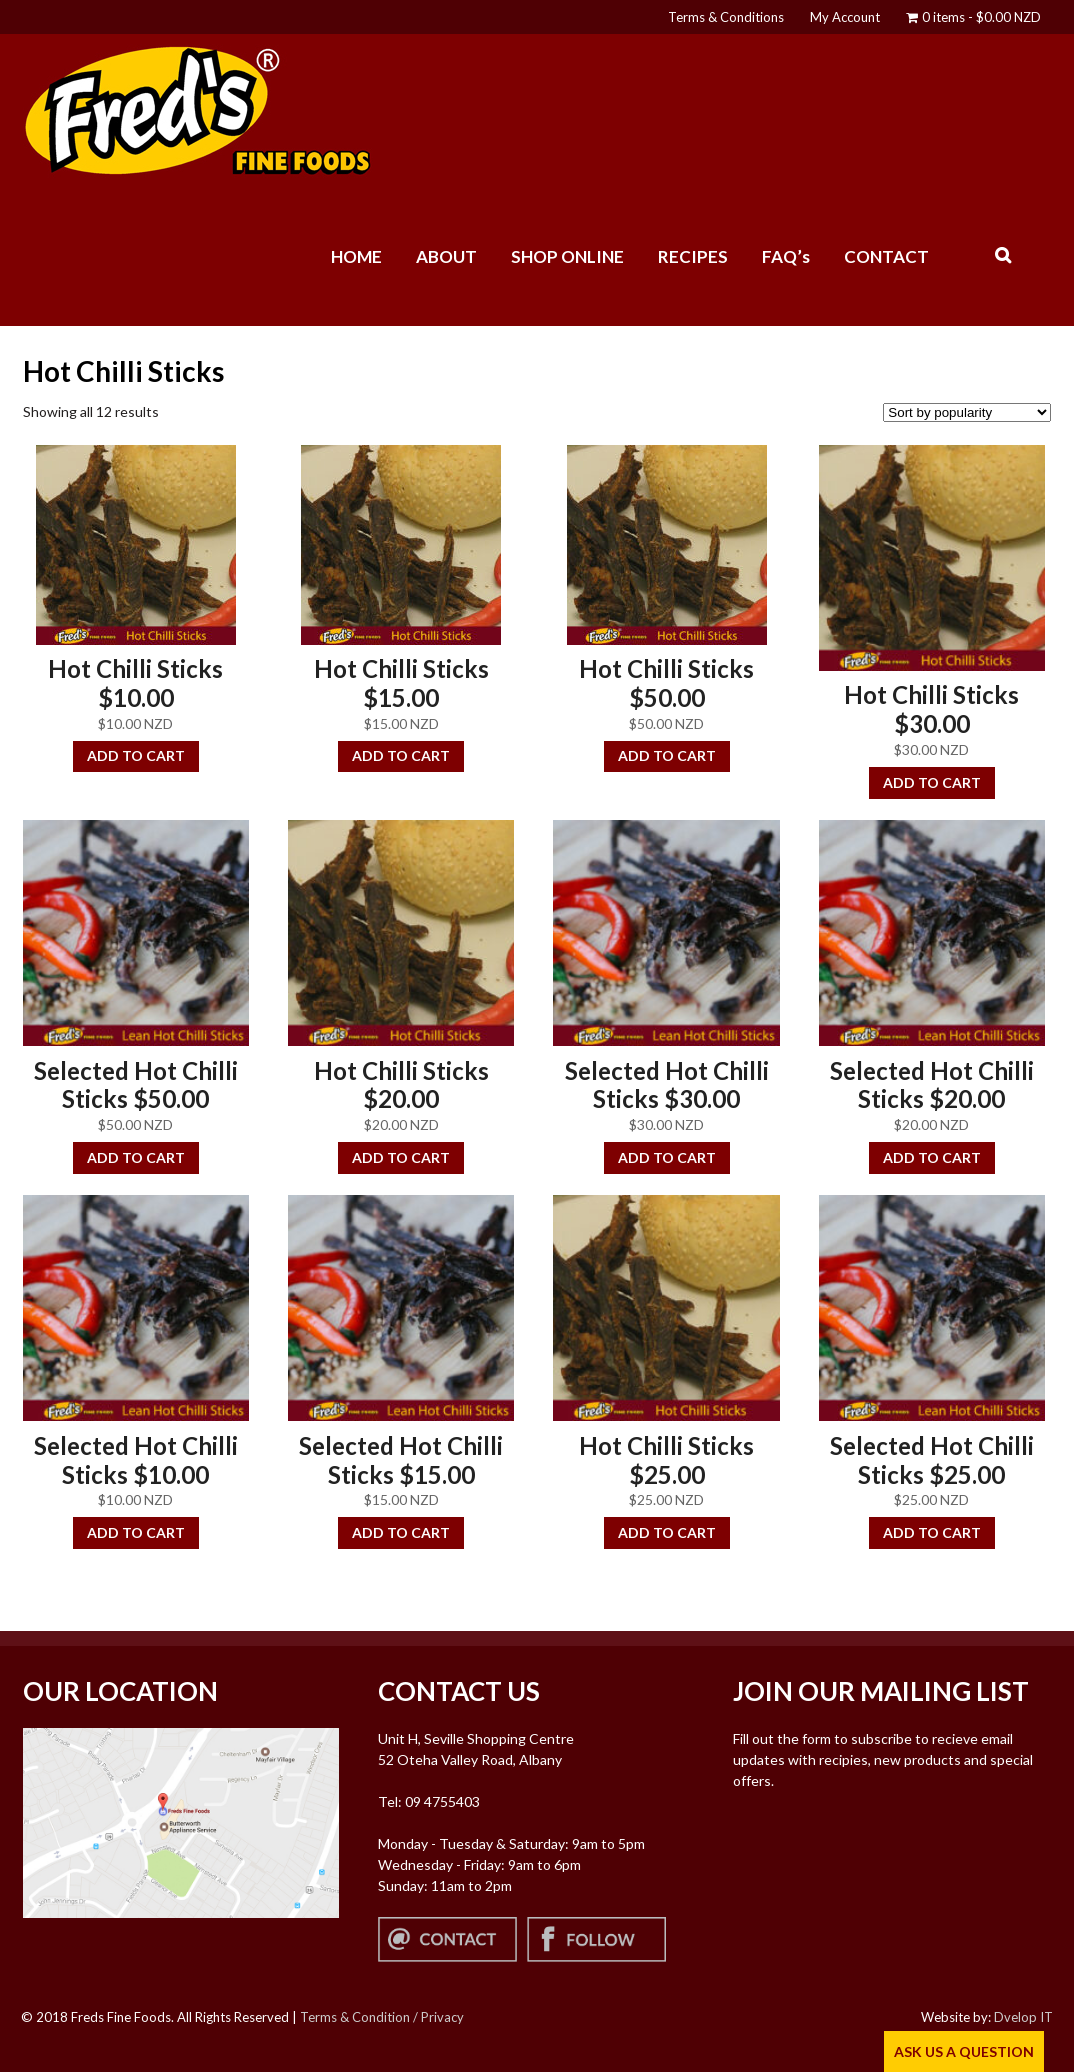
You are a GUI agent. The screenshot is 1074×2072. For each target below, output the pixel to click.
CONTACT (886, 256)
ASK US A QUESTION (964, 2051)
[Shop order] (967, 412)
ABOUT (446, 256)
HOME (356, 256)
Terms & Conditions (726, 17)
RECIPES (693, 256)
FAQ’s (786, 256)
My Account (845, 17)
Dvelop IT (1023, 2017)
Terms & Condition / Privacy (382, 2017)
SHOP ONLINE (567, 256)
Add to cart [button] (136, 755)
